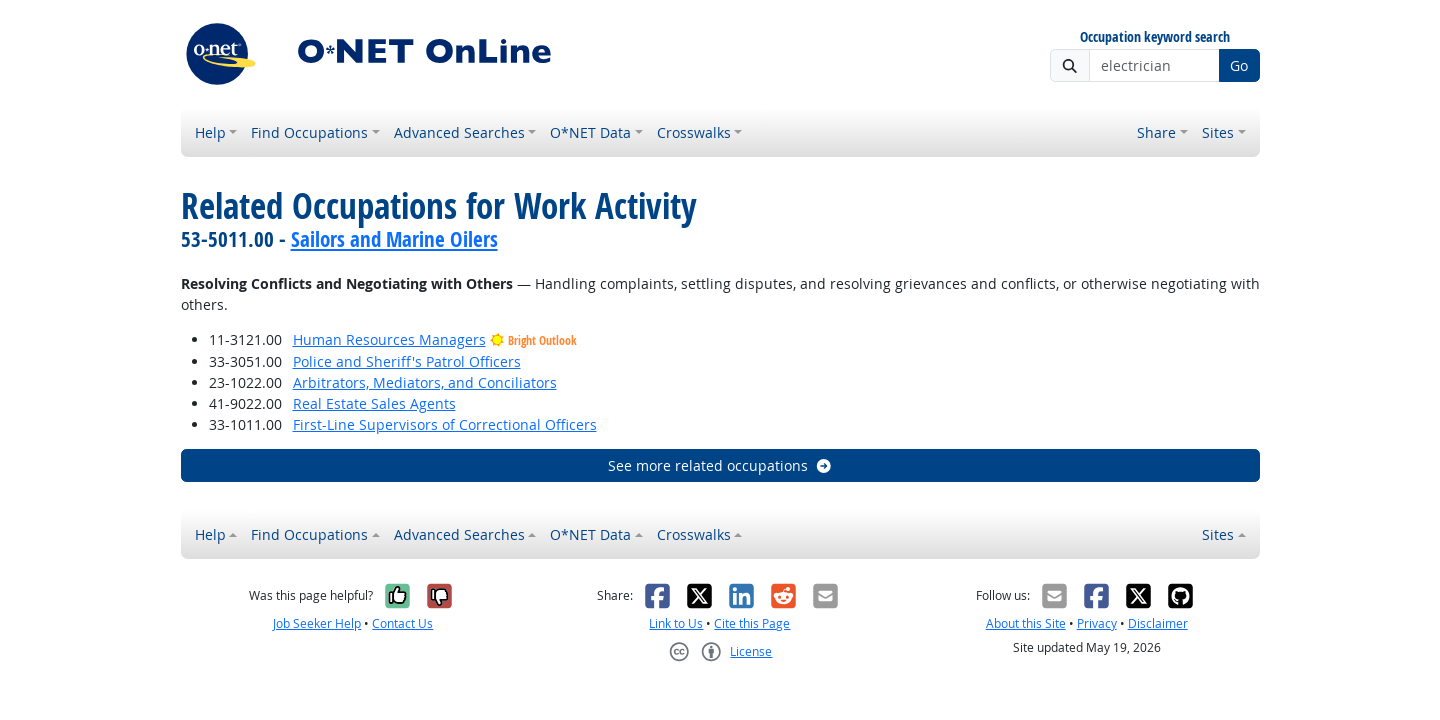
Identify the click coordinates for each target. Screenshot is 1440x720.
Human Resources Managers (389, 339)
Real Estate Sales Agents (374, 403)
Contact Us (402, 623)
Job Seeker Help (317, 623)
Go (1239, 65)
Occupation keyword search (1155, 37)
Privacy (1097, 623)
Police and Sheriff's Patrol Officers (407, 361)
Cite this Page (752, 623)
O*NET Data (590, 132)
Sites (1218, 132)
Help (210, 132)
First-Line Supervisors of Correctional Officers (445, 424)
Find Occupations (309, 132)
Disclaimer (1158, 623)
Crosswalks (694, 132)
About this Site (1026, 623)
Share (1156, 132)
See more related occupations (720, 465)
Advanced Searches (459, 132)
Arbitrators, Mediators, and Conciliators (425, 382)
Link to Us (676, 623)
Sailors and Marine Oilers (394, 239)
